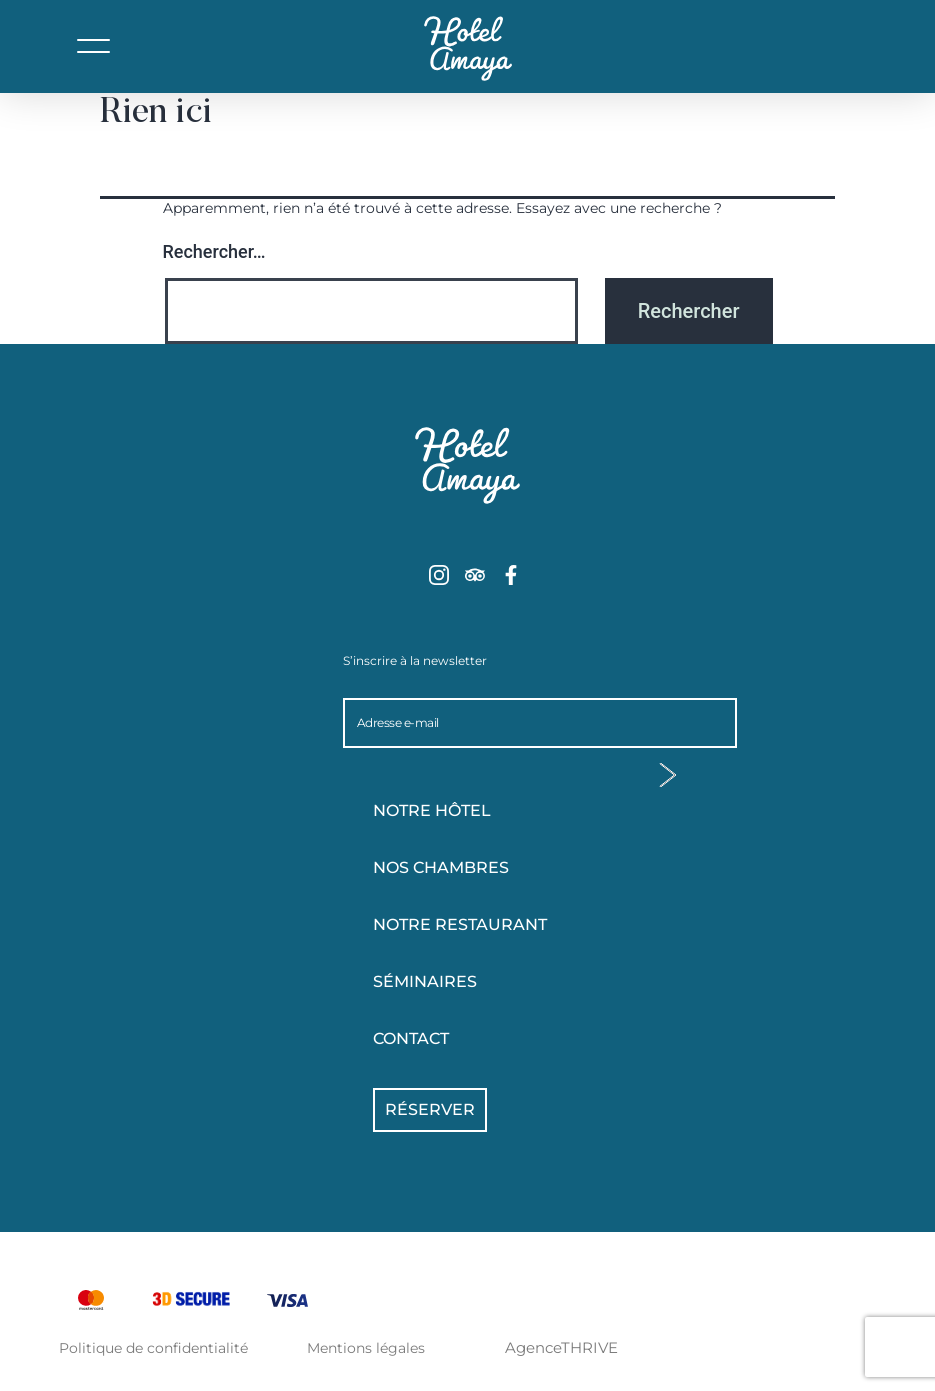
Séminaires (425, 981)
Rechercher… (214, 251)
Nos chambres (483, 868)
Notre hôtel (483, 811)
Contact (411, 1038)
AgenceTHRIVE (561, 1347)
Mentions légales (366, 1348)
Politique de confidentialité (153, 1348)
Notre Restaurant (460, 924)
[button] (94, 60)
